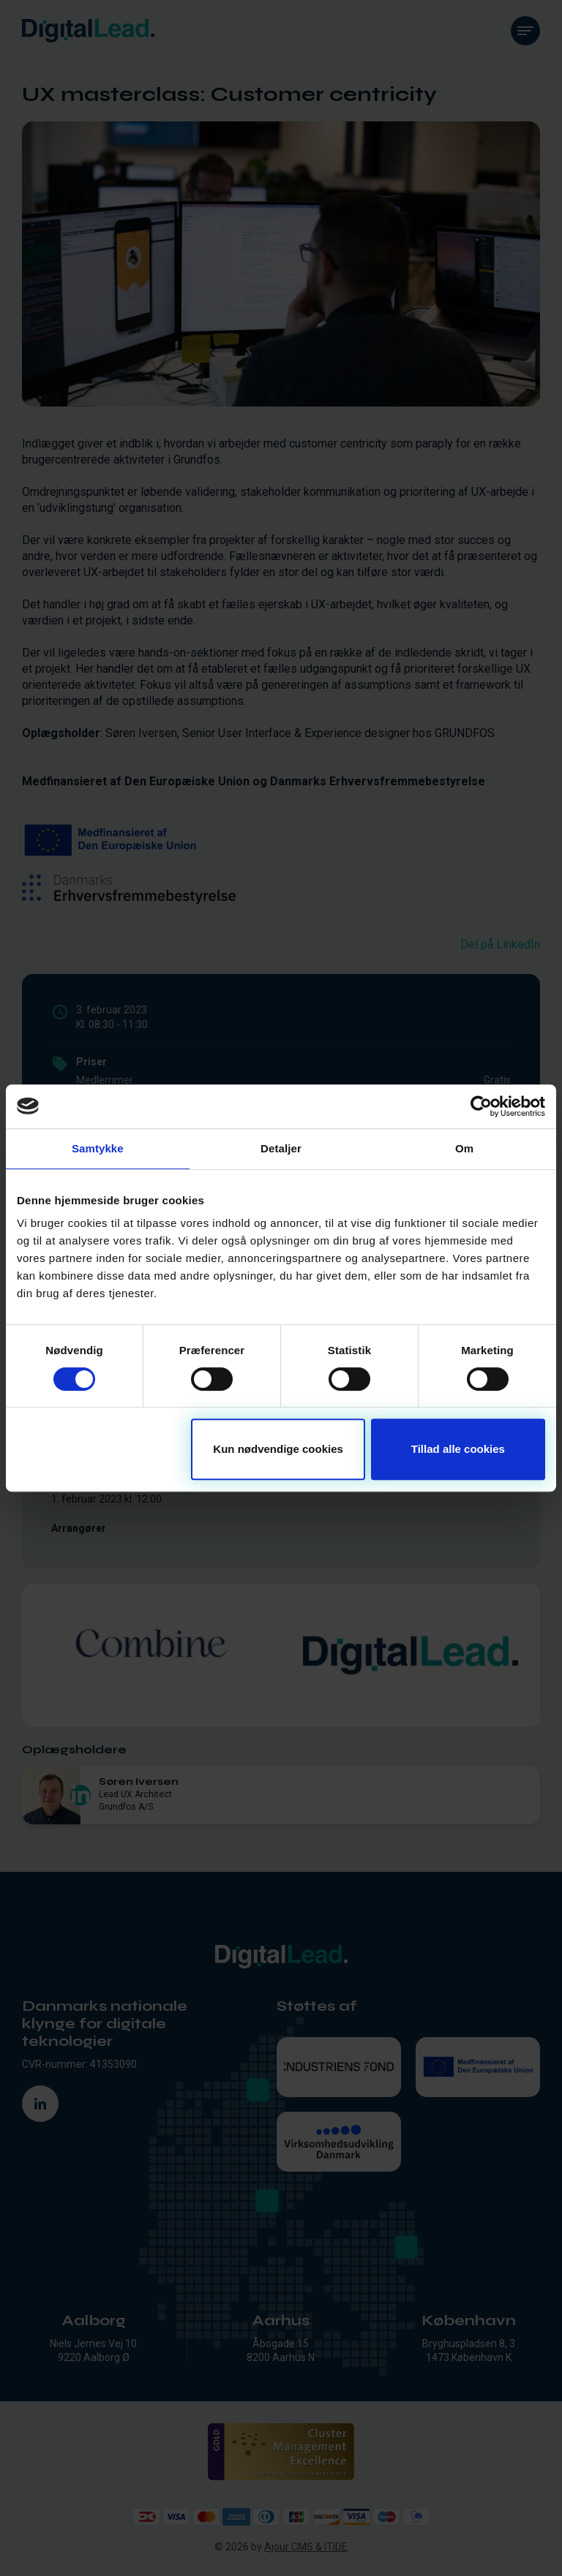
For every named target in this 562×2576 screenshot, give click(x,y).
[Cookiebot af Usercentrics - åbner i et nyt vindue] (481, 1106)
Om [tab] (464, 1148)
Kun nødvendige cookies (278, 1449)
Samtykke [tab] (98, 1148)
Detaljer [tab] (281, 1148)
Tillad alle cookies (458, 1449)
